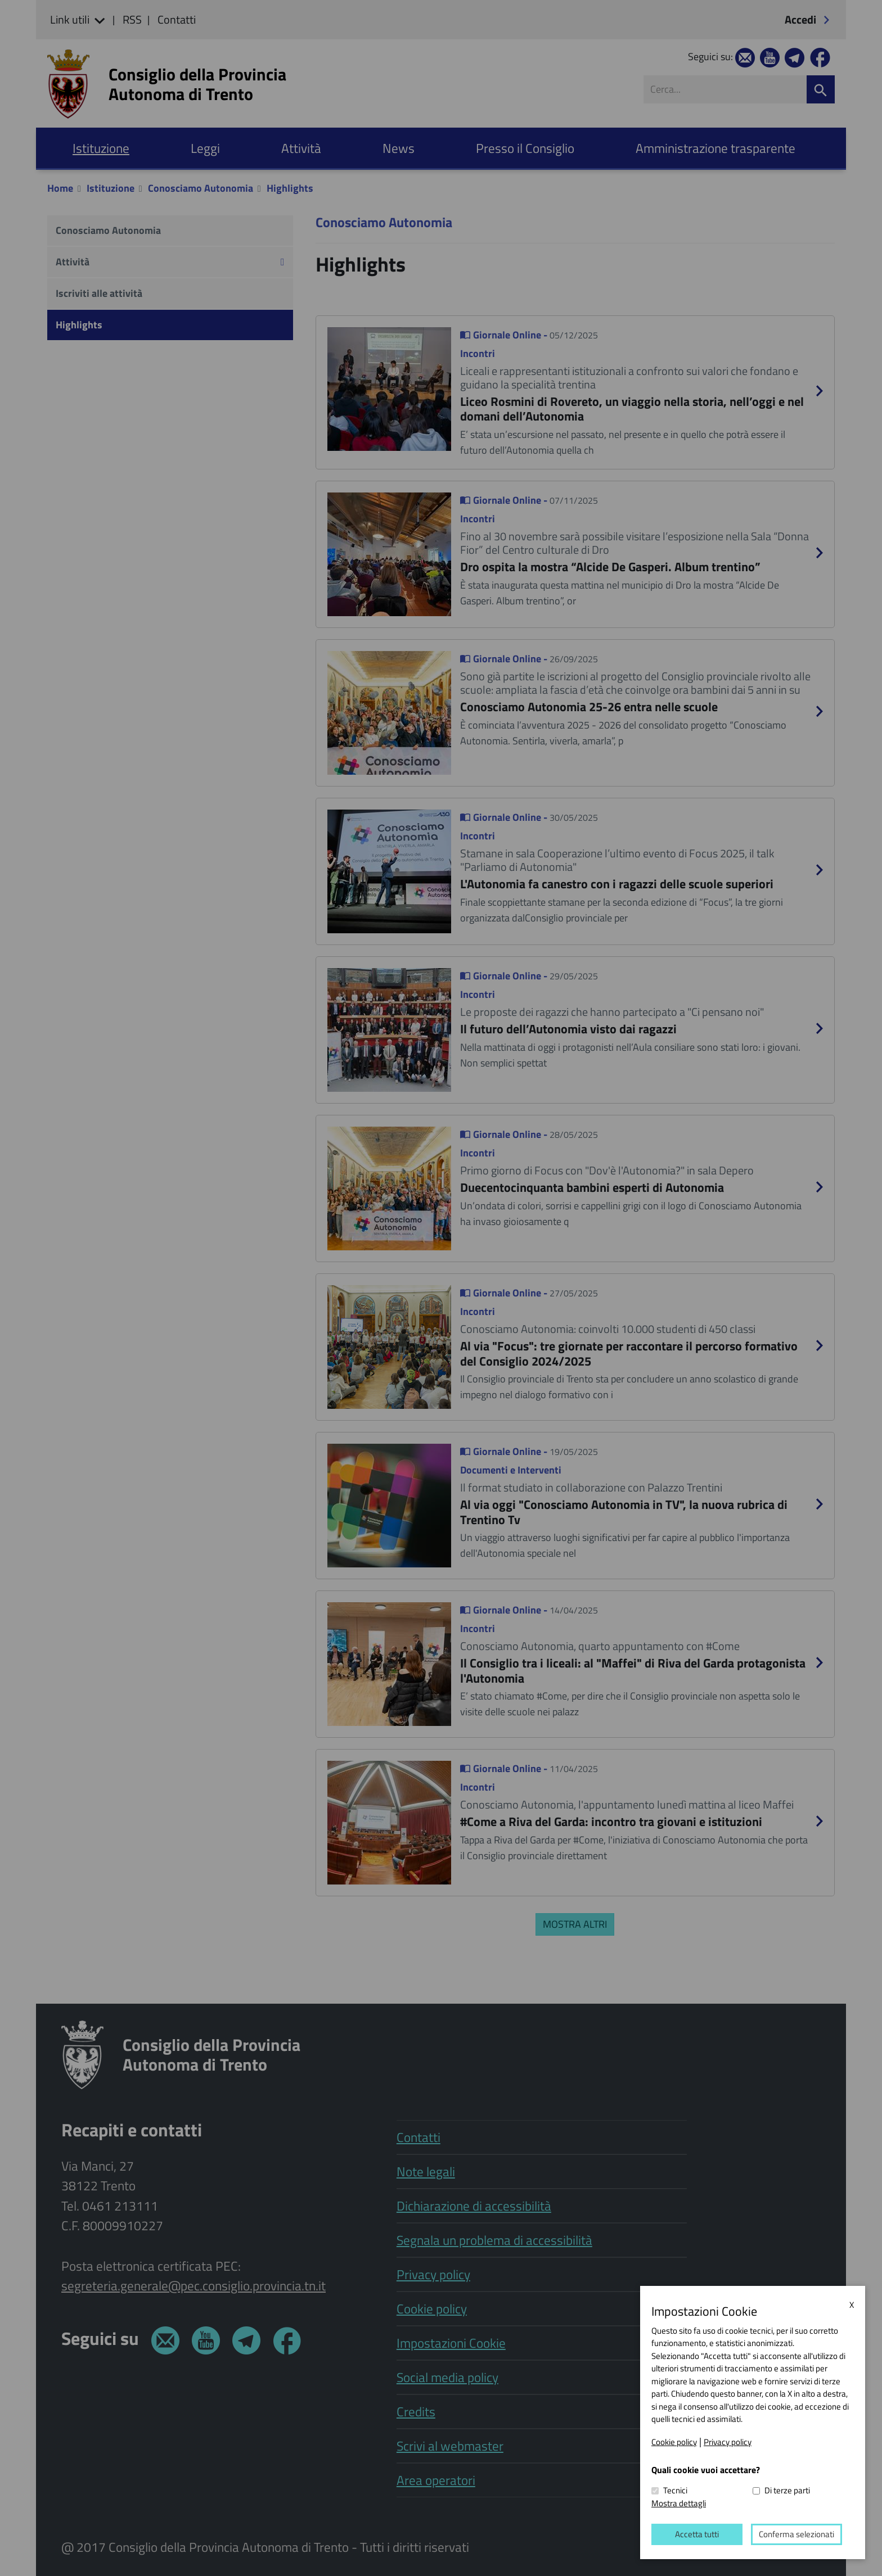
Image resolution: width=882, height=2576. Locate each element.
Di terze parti (787, 2490)
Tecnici (675, 2490)
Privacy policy (728, 2441)
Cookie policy (674, 2441)
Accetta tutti (697, 2534)
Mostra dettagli (678, 2502)
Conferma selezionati (796, 2534)
